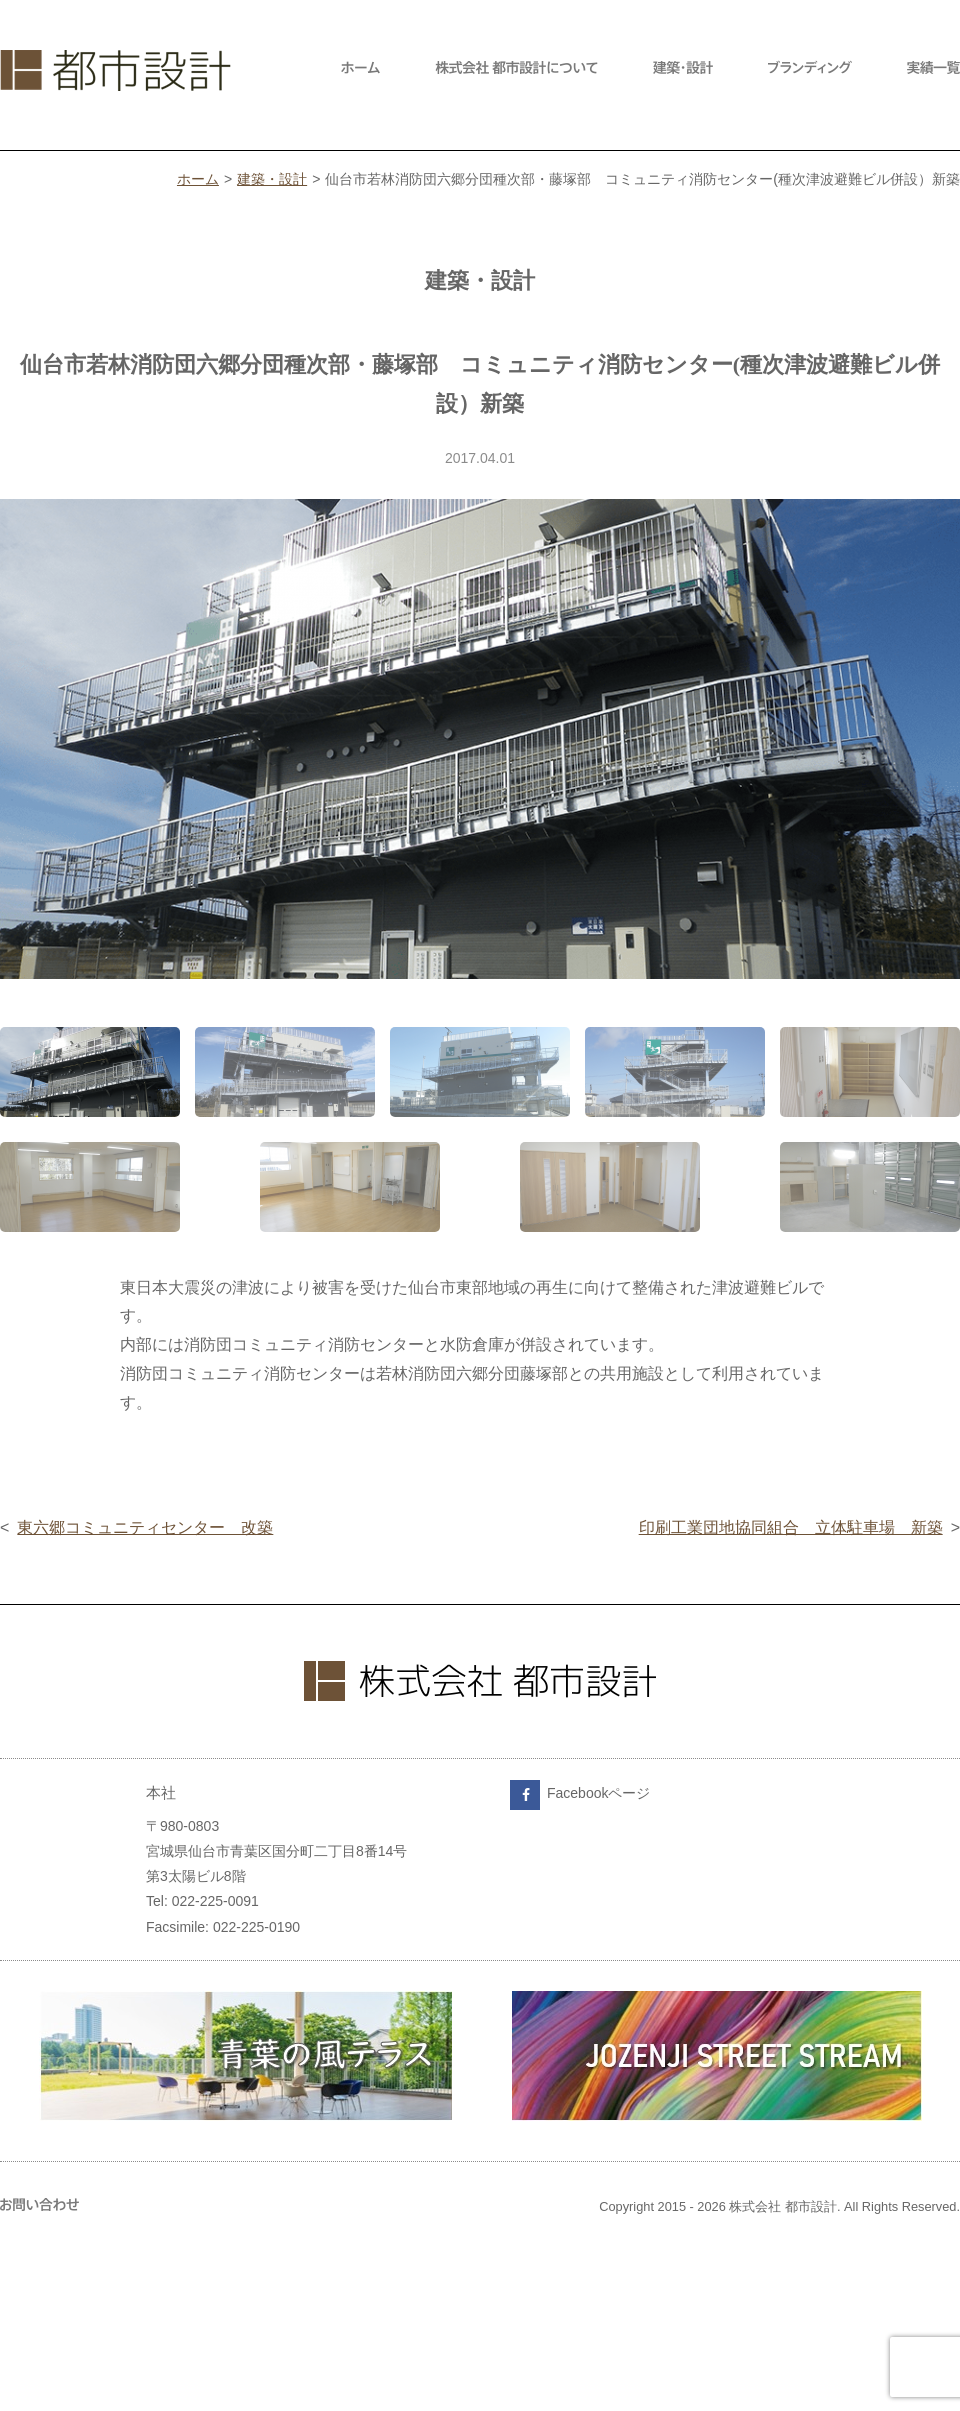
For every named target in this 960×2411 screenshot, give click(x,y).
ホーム (198, 179)
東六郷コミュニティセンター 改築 (145, 1527)
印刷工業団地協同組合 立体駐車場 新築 (791, 1527)
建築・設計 (272, 179)
